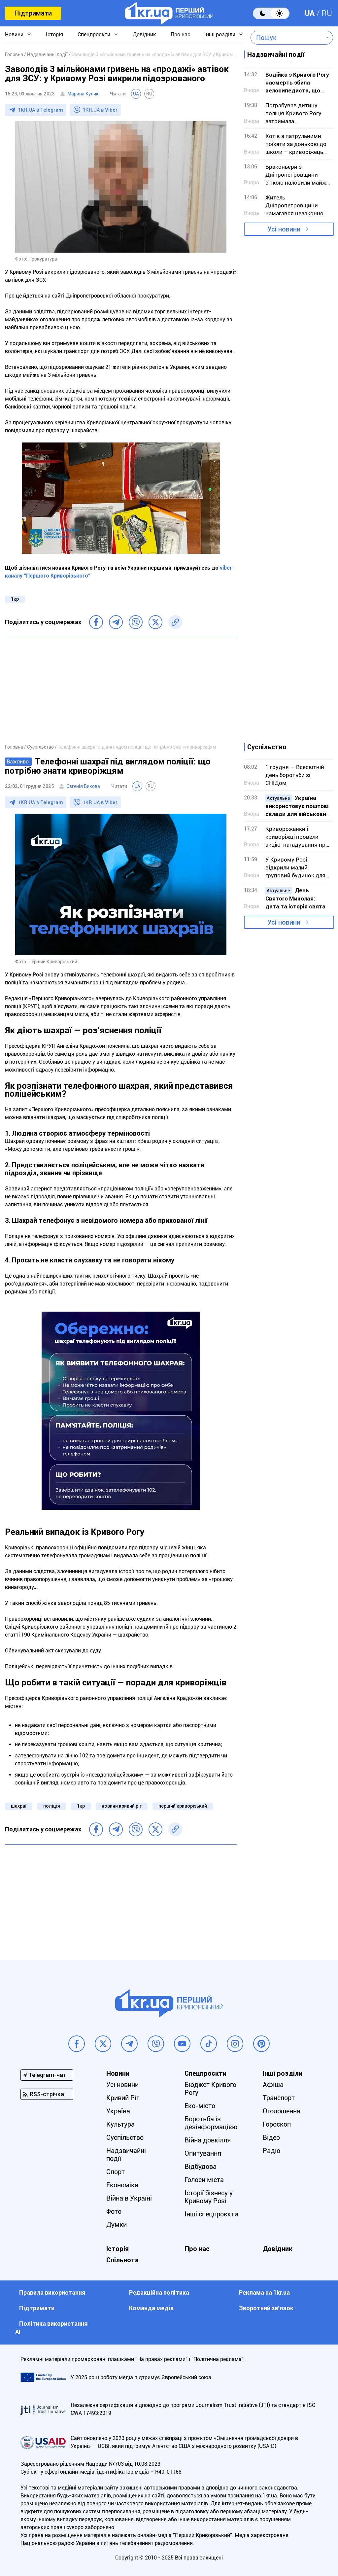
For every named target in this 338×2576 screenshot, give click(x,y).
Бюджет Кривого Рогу (210, 2089)
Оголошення (281, 2111)
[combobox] (287, 37)
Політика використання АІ (51, 2327)
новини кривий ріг (122, 1806)
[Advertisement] (121, 690)
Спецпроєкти (94, 34)
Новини (14, 34)
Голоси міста (204, 2180)
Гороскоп (277, 2124)
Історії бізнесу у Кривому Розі (209, 2197)
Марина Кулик (83, 93)
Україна (118, 2111)
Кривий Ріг (122, 2098)
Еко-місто (200, 2106)
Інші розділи (219, 34)
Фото (113, 2211)
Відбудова (201, 2166)
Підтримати (33, 13)
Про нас (180, 34)
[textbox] (287, 37)
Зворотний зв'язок (266, 2308)
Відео (271, 2137)
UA (310, 13)
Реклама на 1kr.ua (264, 2292)
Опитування (203, 2153)
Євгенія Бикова (83, 786)
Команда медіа (151, 2308)
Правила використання (52, 2292)
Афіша (273, 2085)
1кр (15, 599)
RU (326, 13)
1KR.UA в (40, 110)
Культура (120, 2124)
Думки (116, 2225)
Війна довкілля (208, 2140)
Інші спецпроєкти (211, 2214)
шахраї (18, 1806)
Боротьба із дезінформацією (211, 2123)
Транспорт (279, 2098)
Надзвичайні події (126, 2155)
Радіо (271, 2151)
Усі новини (283, 229)
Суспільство (125, 2137)
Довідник (144, 34)
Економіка (122, 2185)
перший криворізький (182, 1806)
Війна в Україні (129, 2198)
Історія (54, 34)
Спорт (115, 2172)
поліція (51, 1806)
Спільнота (122, 2260)
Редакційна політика (159, 2292)
